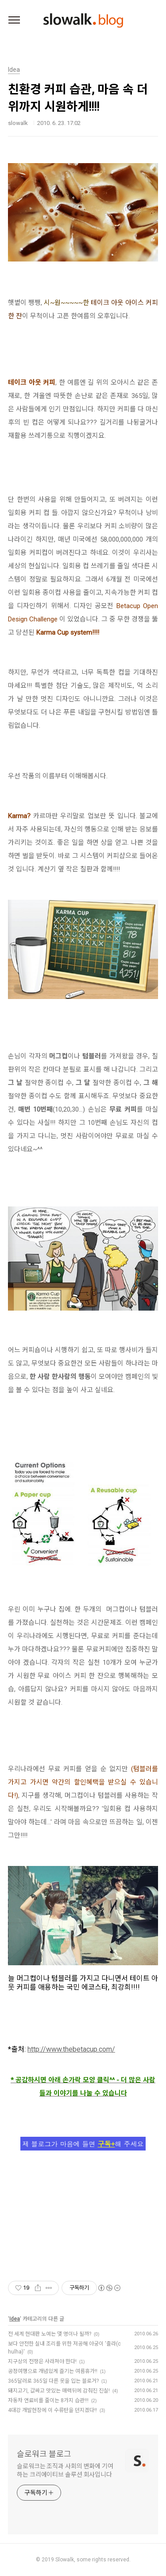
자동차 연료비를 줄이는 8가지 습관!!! (48, 2400)
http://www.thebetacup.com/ (71, 2049)
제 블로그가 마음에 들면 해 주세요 (83, 2143)
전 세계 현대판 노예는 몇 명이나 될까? (49, 2334)
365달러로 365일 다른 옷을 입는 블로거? (53, 2381)
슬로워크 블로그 (44, 2454)
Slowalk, (65, 2559)
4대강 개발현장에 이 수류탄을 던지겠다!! (52, 2410)
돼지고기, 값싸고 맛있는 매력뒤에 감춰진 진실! (59, 2391)
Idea (14, 2319)
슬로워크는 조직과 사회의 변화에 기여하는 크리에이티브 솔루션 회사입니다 (65, 2470)
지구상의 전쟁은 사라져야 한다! (42, 2361)
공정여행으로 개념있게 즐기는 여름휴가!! (52, 2371)
